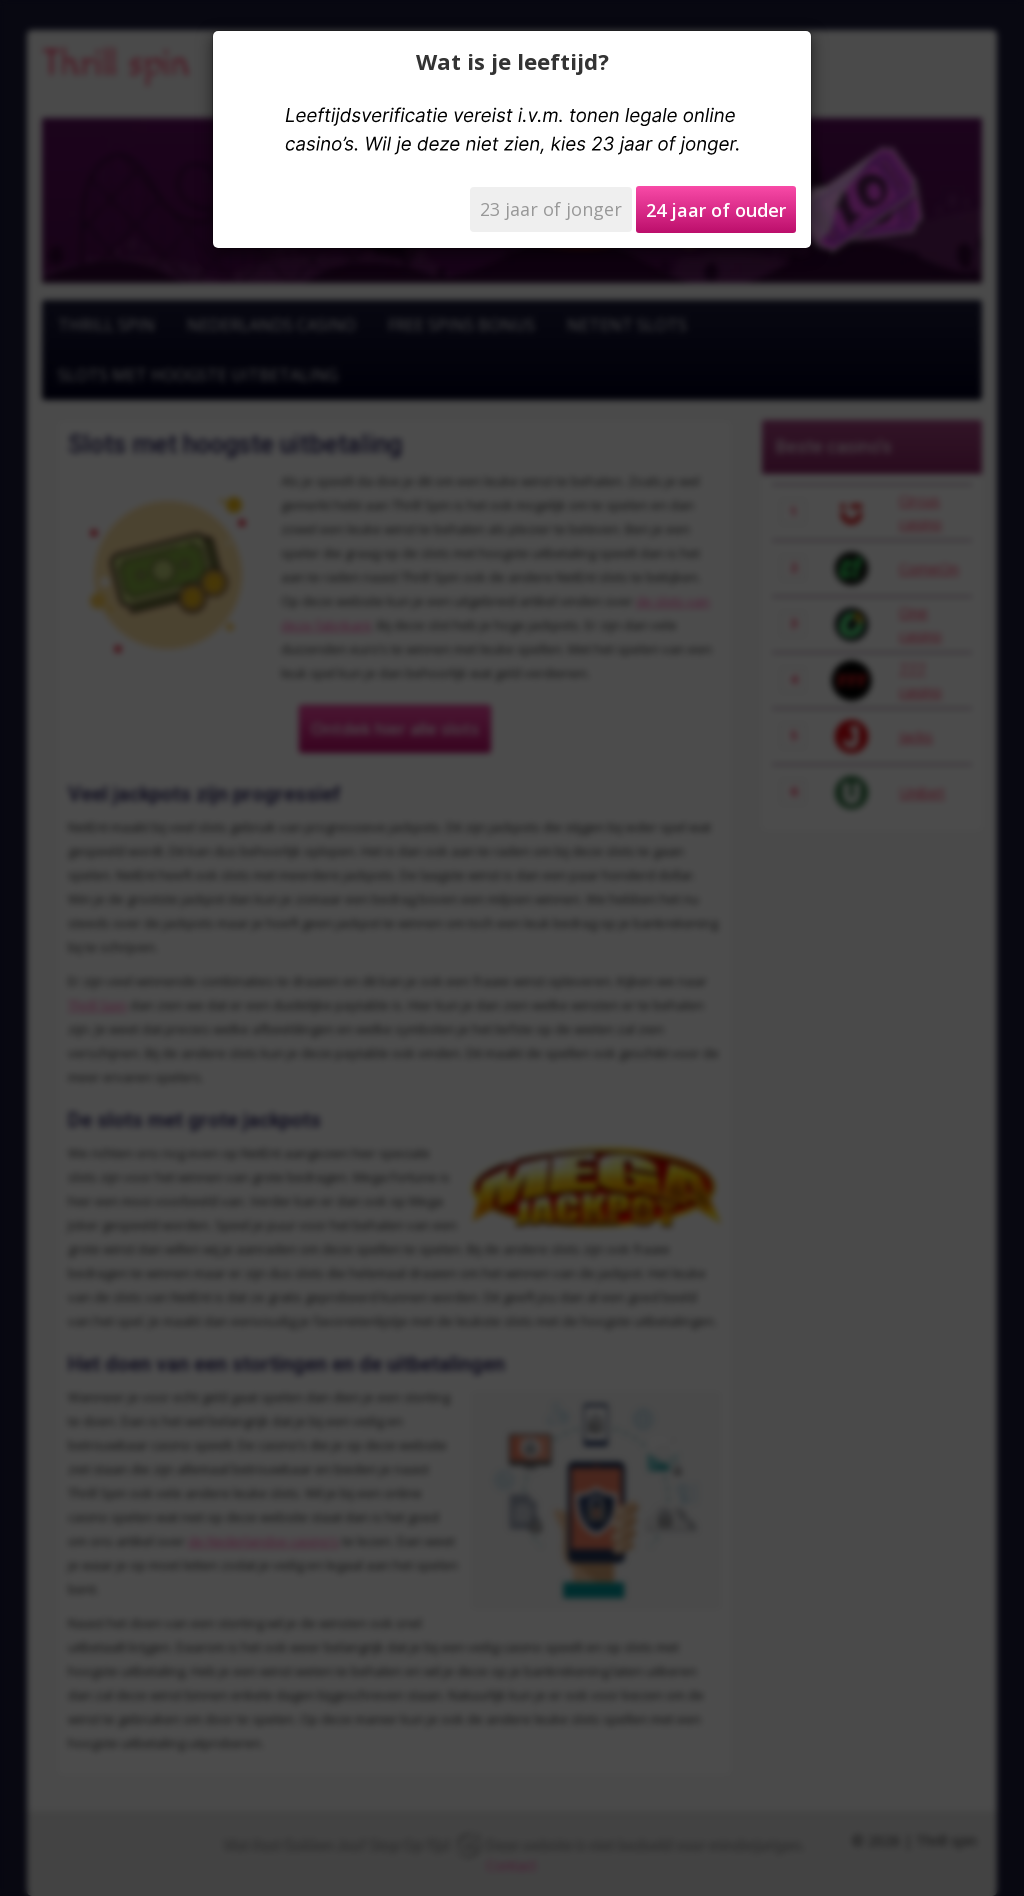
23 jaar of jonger (551, 209)
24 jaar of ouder (716, 210)
